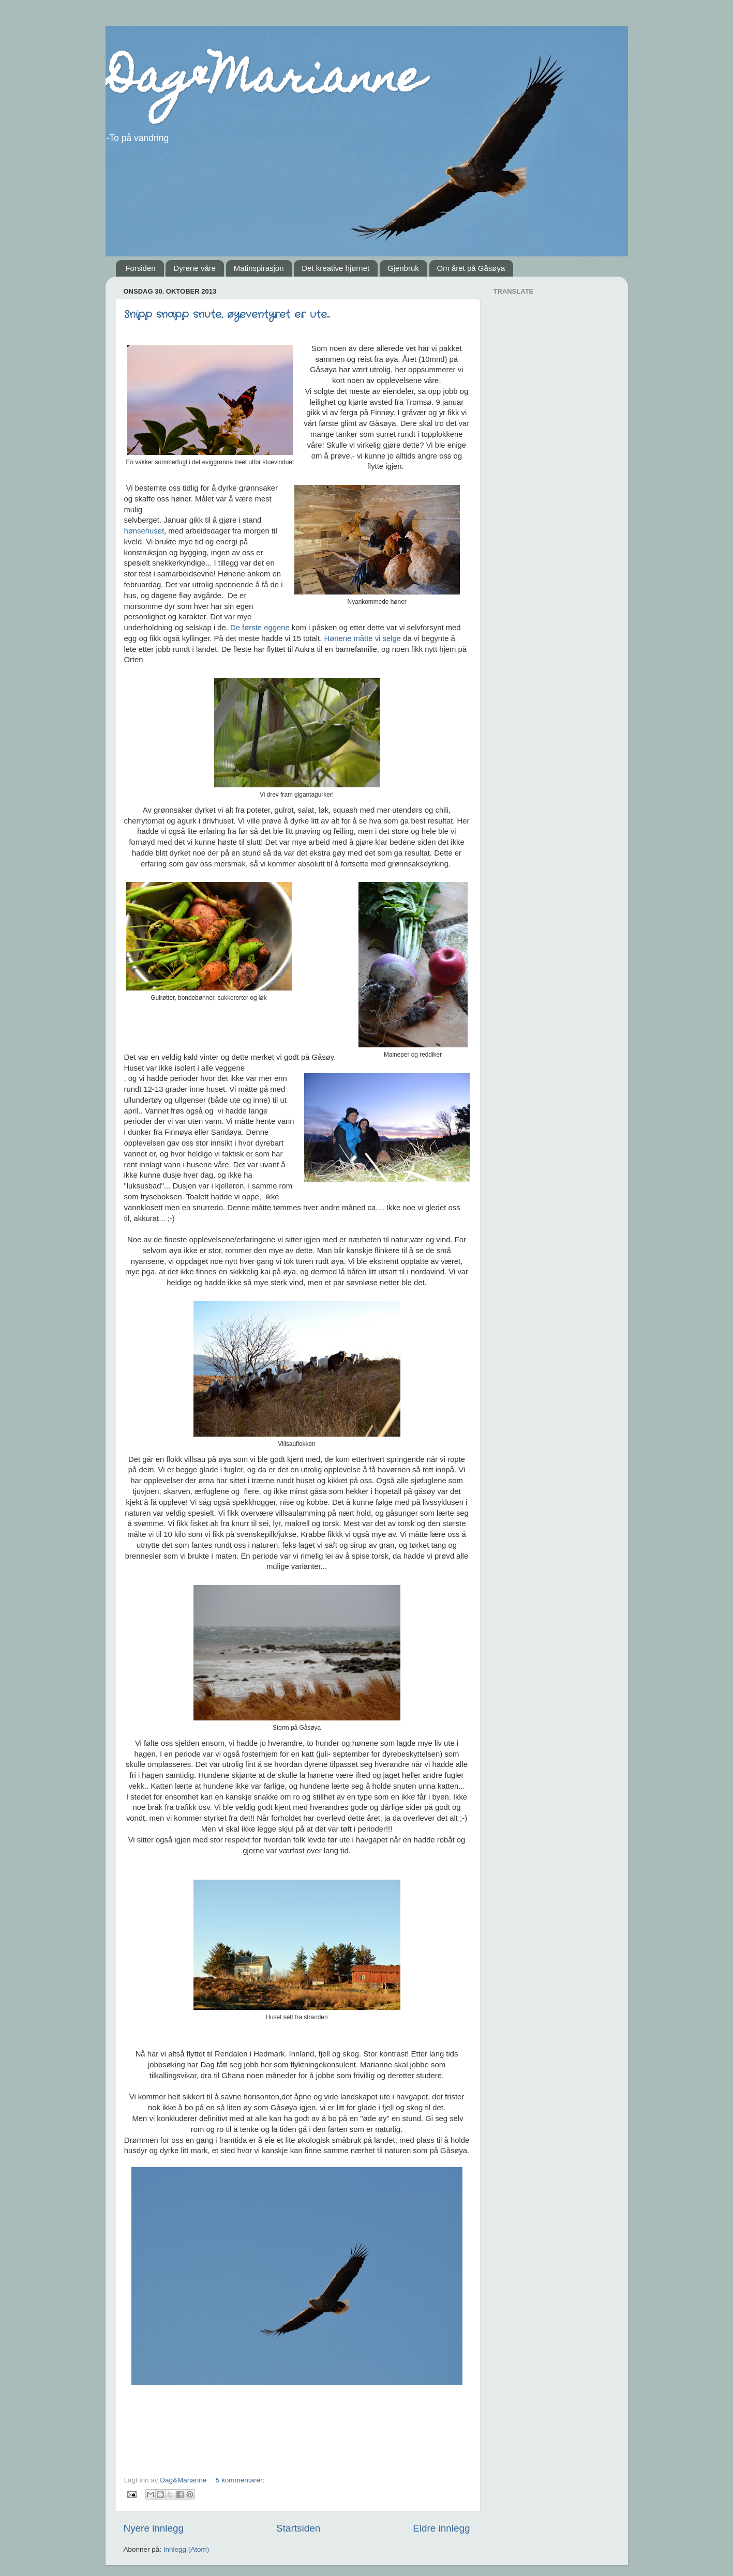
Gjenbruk (403, 268)
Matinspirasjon (259, 268)
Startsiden (298, 2528)
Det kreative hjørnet (335, 268)
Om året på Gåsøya (471, 268)
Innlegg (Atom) (186, 2549)
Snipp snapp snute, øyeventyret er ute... (227, 314)
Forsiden (140, 268)
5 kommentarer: (240, 2480)
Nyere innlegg (154, 2528)
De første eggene (260, 627)
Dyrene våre (194, 268)
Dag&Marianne (264, 81)
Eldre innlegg (441, 2528)
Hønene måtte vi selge (363, 638)
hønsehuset (144, 531)
